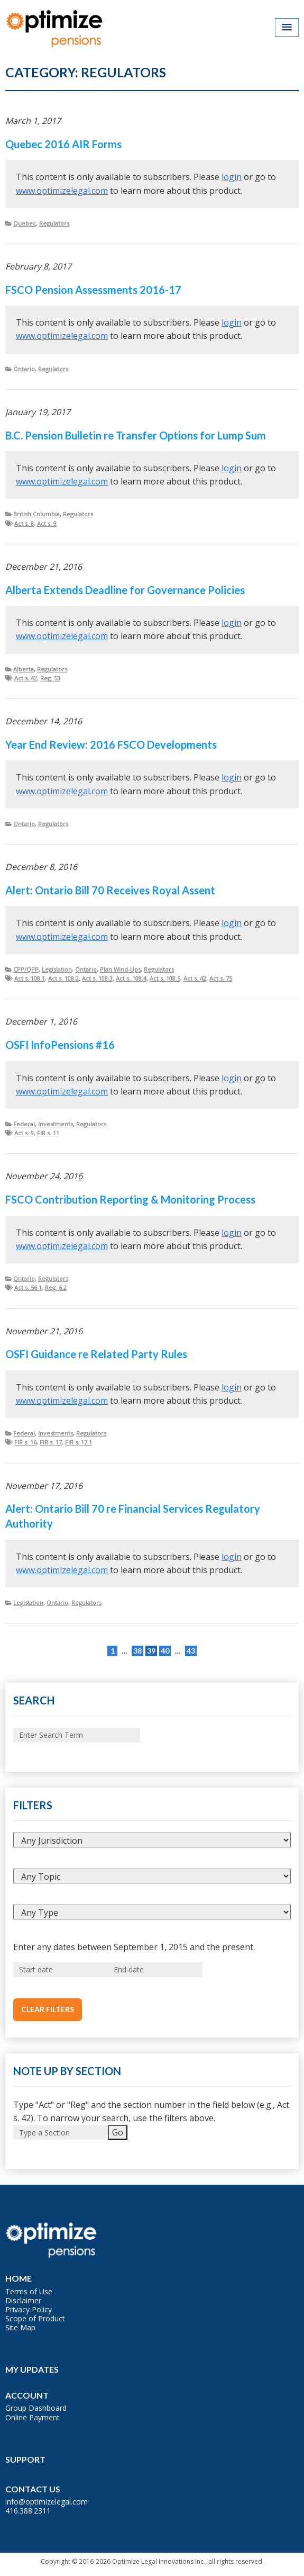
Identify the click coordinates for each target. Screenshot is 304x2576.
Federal (24, 1124)
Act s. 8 (24, 523)
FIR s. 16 (25, 1442)
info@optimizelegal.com (46, 2502)
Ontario (24, 369)
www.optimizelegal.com (62, 190)
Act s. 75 (220, 978)
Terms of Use (28, 2291)
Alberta (23, 669)
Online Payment (32, 2417)
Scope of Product (35, 2318)
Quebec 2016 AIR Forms (63, 144)
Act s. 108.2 (63, 978)
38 (137, 1650)
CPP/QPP (26, 969)
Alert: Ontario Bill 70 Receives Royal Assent (110, 890)
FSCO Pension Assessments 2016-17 (93, 289)
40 (165, 1650)
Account (27, 2395)
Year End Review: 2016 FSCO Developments (111, 744)
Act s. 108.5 (165, 978)
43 (191, 1650)
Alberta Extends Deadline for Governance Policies (125, 590)
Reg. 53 (50, 678)
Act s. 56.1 (28, 1287)
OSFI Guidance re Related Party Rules (96, 1354)
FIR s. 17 (51, 1442)
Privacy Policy (28, 2309)
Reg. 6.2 (56, 1287)
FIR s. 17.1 (78, 1442)
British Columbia (36, 514)
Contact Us (32, 2489)
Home (18, 2278)
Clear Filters (47, 2009)
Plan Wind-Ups (120, 969)
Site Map (20, 2327)
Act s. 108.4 (131, 978)
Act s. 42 (25, 678)
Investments (55, 1124)
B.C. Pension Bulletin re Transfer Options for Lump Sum (135, 435)
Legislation (57, 969)
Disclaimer (23, 2300)
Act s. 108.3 (97, 978)
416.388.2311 (28, 2511)
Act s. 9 (47, 523)
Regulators (54, 223)
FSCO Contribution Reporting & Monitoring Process (130, 1199)
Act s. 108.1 (29, 978)
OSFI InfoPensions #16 (60, 1044)
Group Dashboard (36, 2408)
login (232, 177)
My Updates (32, 2369)
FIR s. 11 (48, 1133)
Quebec (24, 223)
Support (25, 2459)
